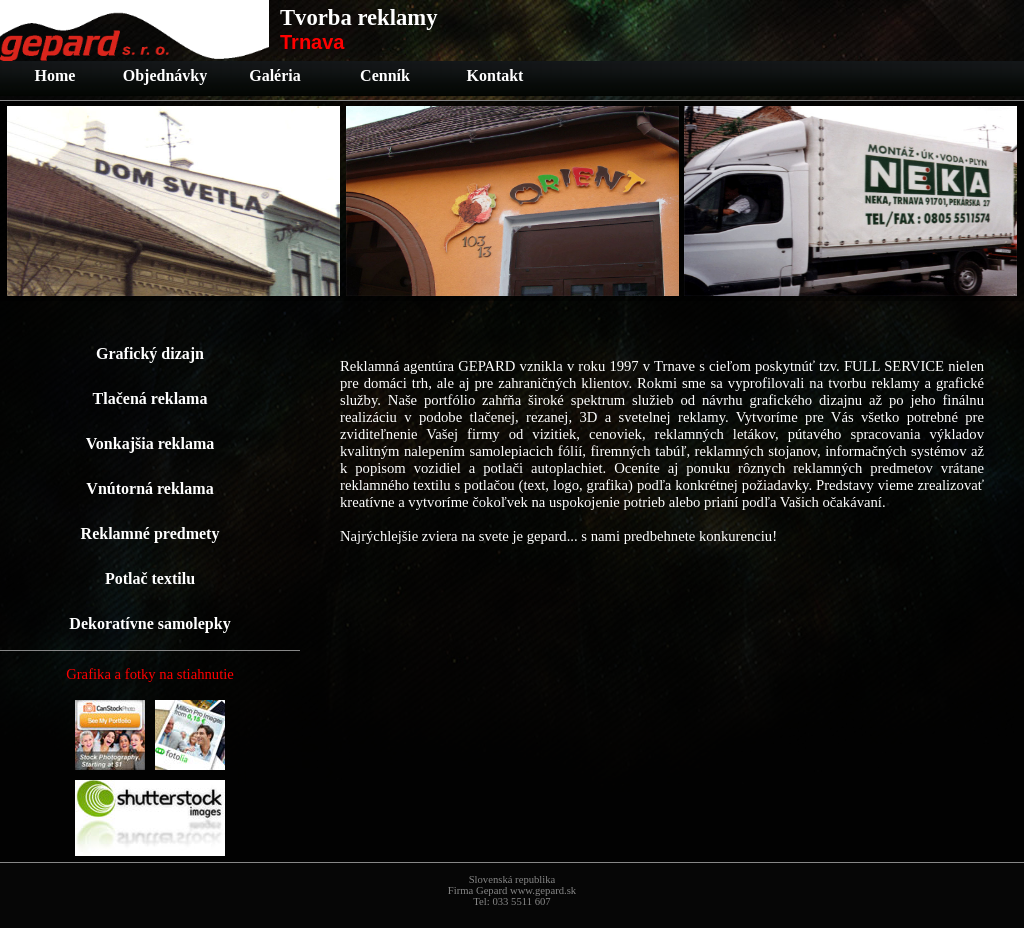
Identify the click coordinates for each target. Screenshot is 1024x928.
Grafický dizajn (150, 353)
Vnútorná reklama (149, 488)
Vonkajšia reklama (150, 443)
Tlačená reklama (150, 398)
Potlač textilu (150, 578)
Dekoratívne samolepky (149, 623)
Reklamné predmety (150, 533)
